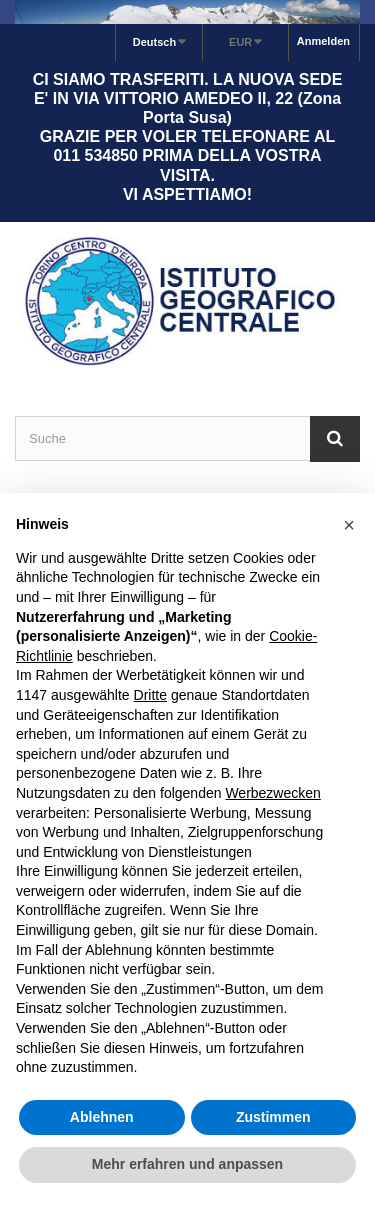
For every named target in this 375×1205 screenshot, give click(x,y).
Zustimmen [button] (273, 1117)
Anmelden (323, 41)
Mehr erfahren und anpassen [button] (187, 1164)
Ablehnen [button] (102, 1117)
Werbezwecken (272, 793)
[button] (349, 525)
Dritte (150, 695)
